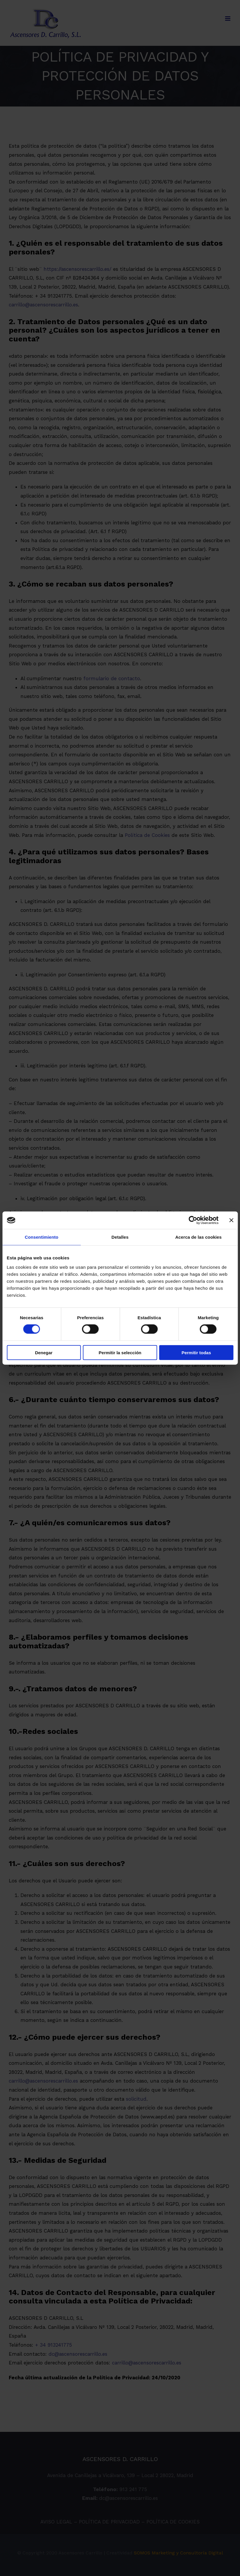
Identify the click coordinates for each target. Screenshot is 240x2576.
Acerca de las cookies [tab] (198, 1237)
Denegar (44, 1352)
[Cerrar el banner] (231, 1220)
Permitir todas (196, 1352)
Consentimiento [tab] (41, 1237)
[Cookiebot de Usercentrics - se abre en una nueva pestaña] (192, 1220)
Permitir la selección (120, 1352)
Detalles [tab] (119, 1237)
